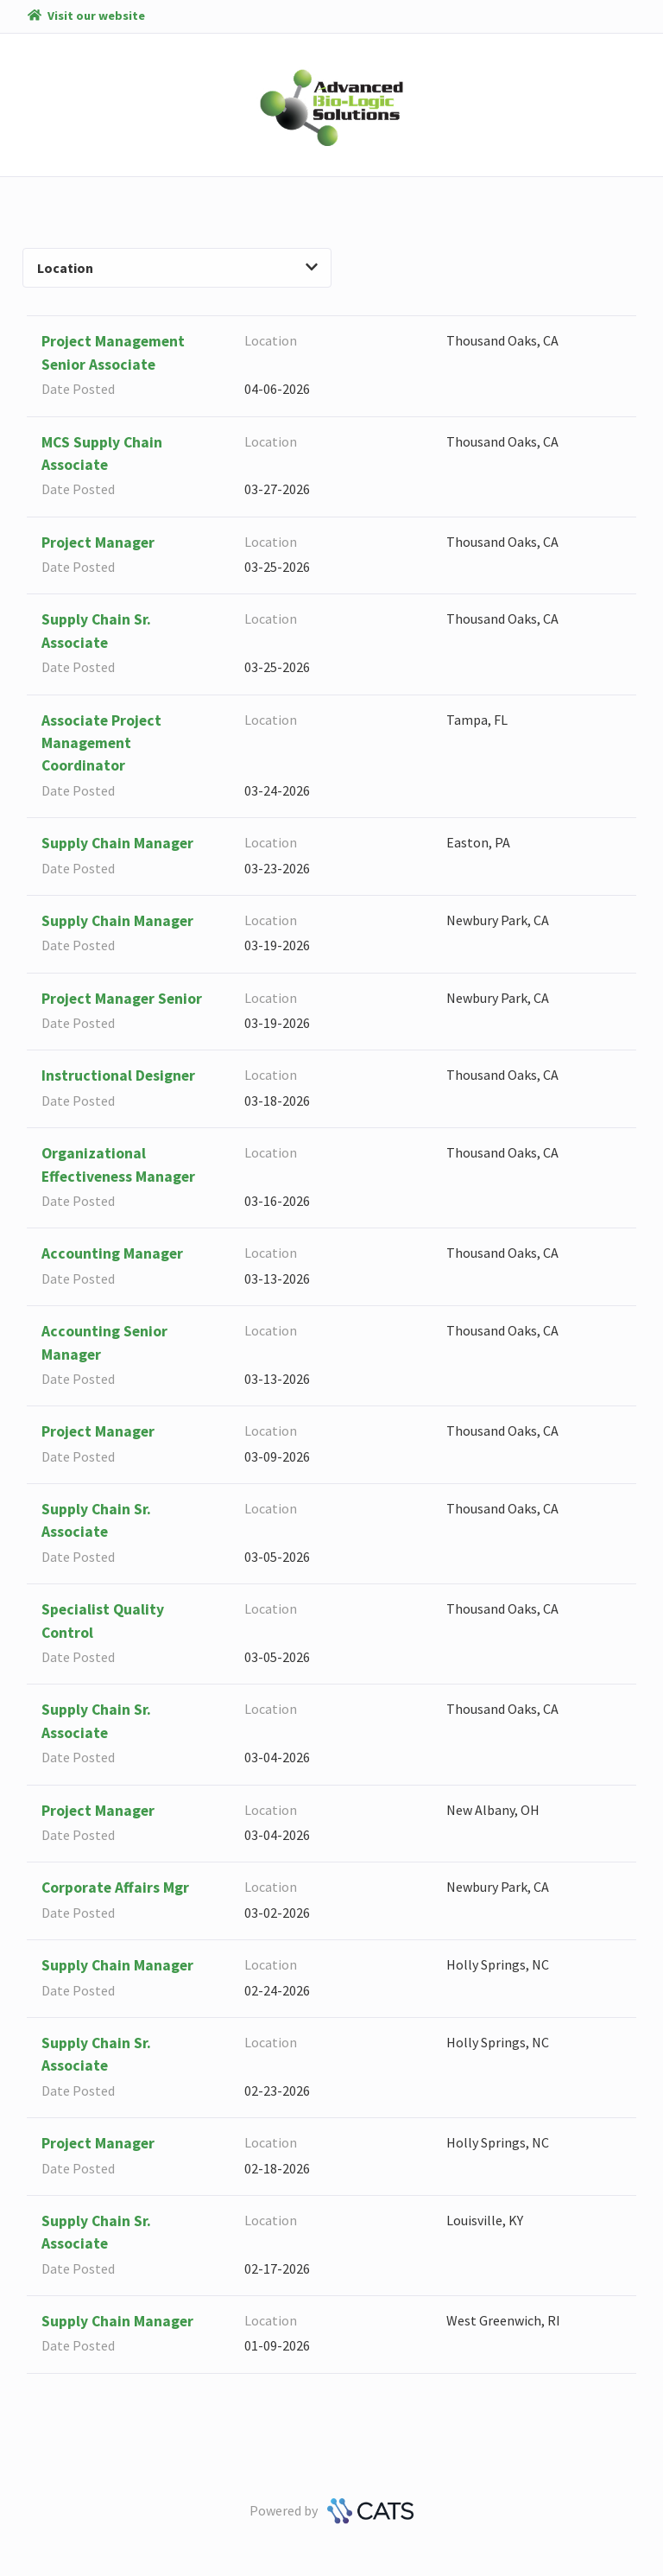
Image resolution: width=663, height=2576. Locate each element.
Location (177, 267)
